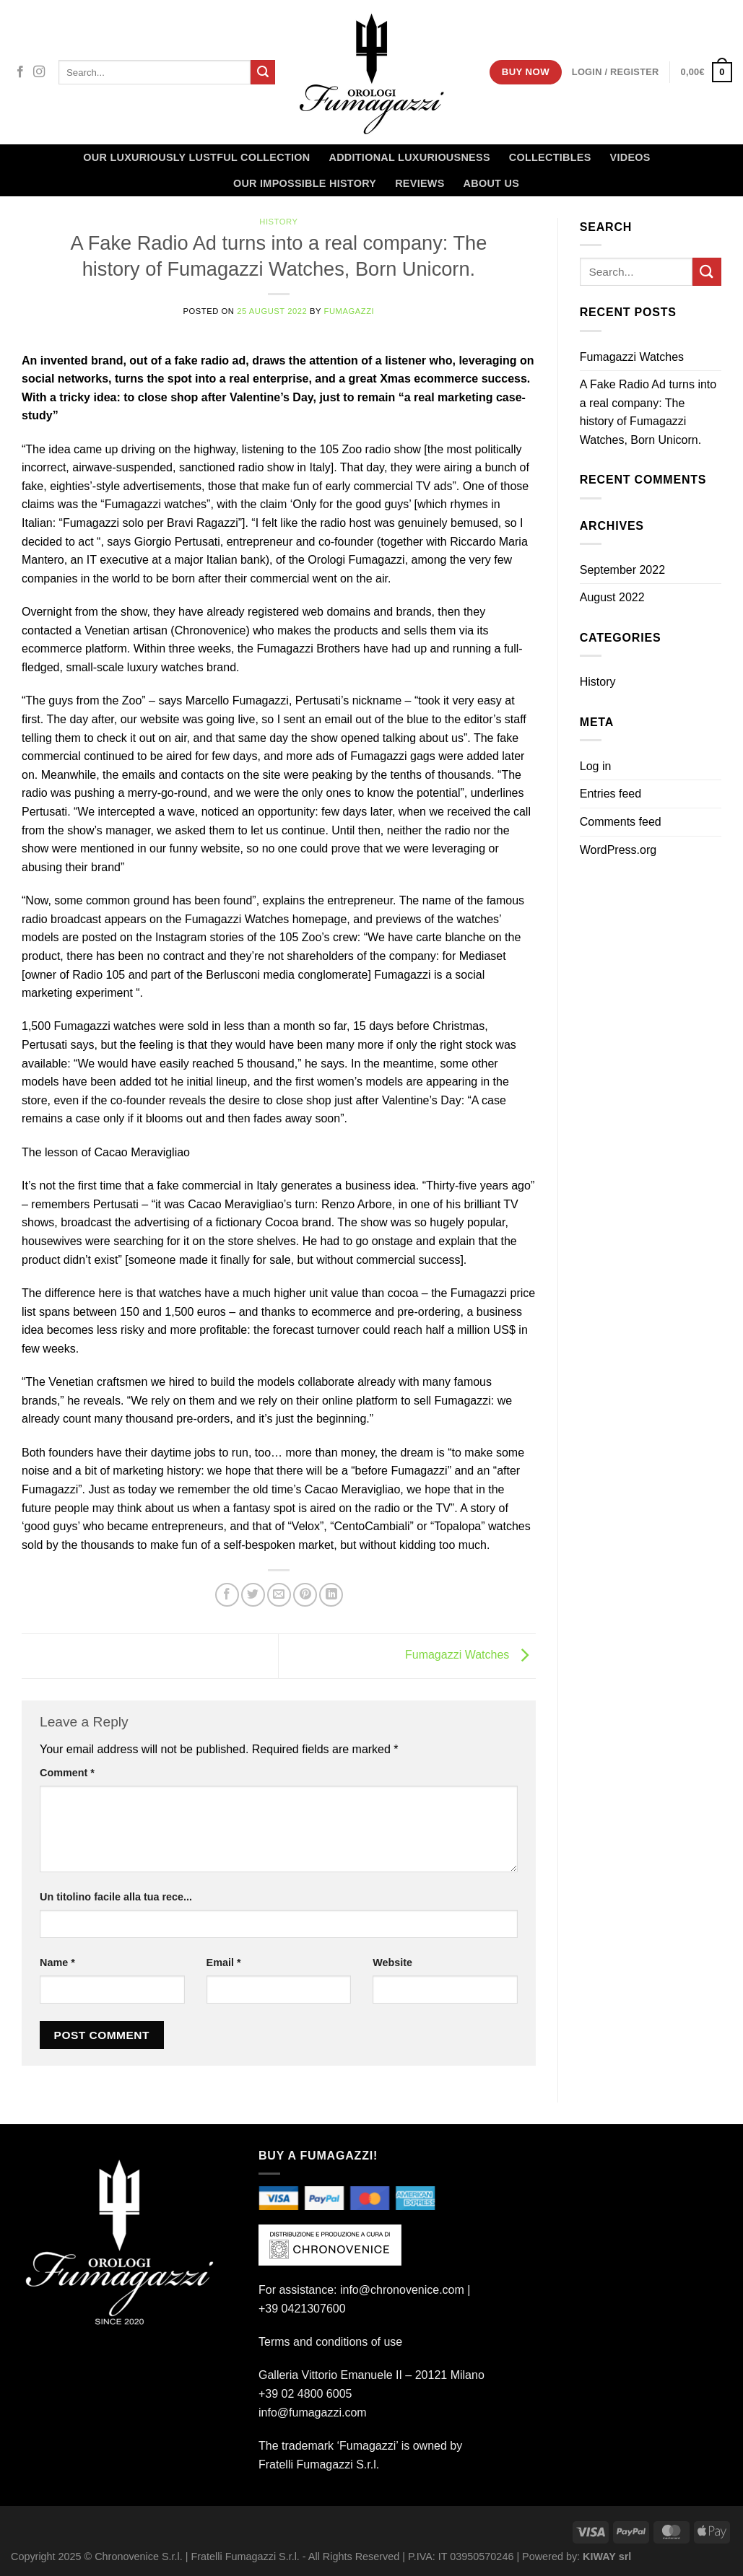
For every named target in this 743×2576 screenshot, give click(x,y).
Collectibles (550, 157)
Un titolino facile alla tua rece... (116, 1897)
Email (224, 1962)
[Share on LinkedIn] (331, 1595)
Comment (67, 1772)
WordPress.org (618, 850)
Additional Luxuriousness (409, 157)
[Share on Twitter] (253, 1595)
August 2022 (612, 597)
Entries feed (610, 793)
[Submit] (263, 72)
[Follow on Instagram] (39, 72)
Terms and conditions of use (330, 2342)
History (278, 221)
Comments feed (620, 822)
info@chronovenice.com (402, 2290)
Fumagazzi (349, 311)
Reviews (419, 183)
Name (57, 1962)
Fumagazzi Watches (470, 1655)
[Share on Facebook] (227, 1595)
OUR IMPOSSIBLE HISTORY (304, 183)
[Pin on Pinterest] (305, 1595)
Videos (630, 157)
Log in (596, 766)
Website (392, 1962)
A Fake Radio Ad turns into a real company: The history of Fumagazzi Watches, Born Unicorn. (648, 412)
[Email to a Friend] (279, 1595)
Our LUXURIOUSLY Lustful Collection (196, 157)
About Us (491, 183)
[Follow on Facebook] (20, 72)
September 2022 (622, 570)
